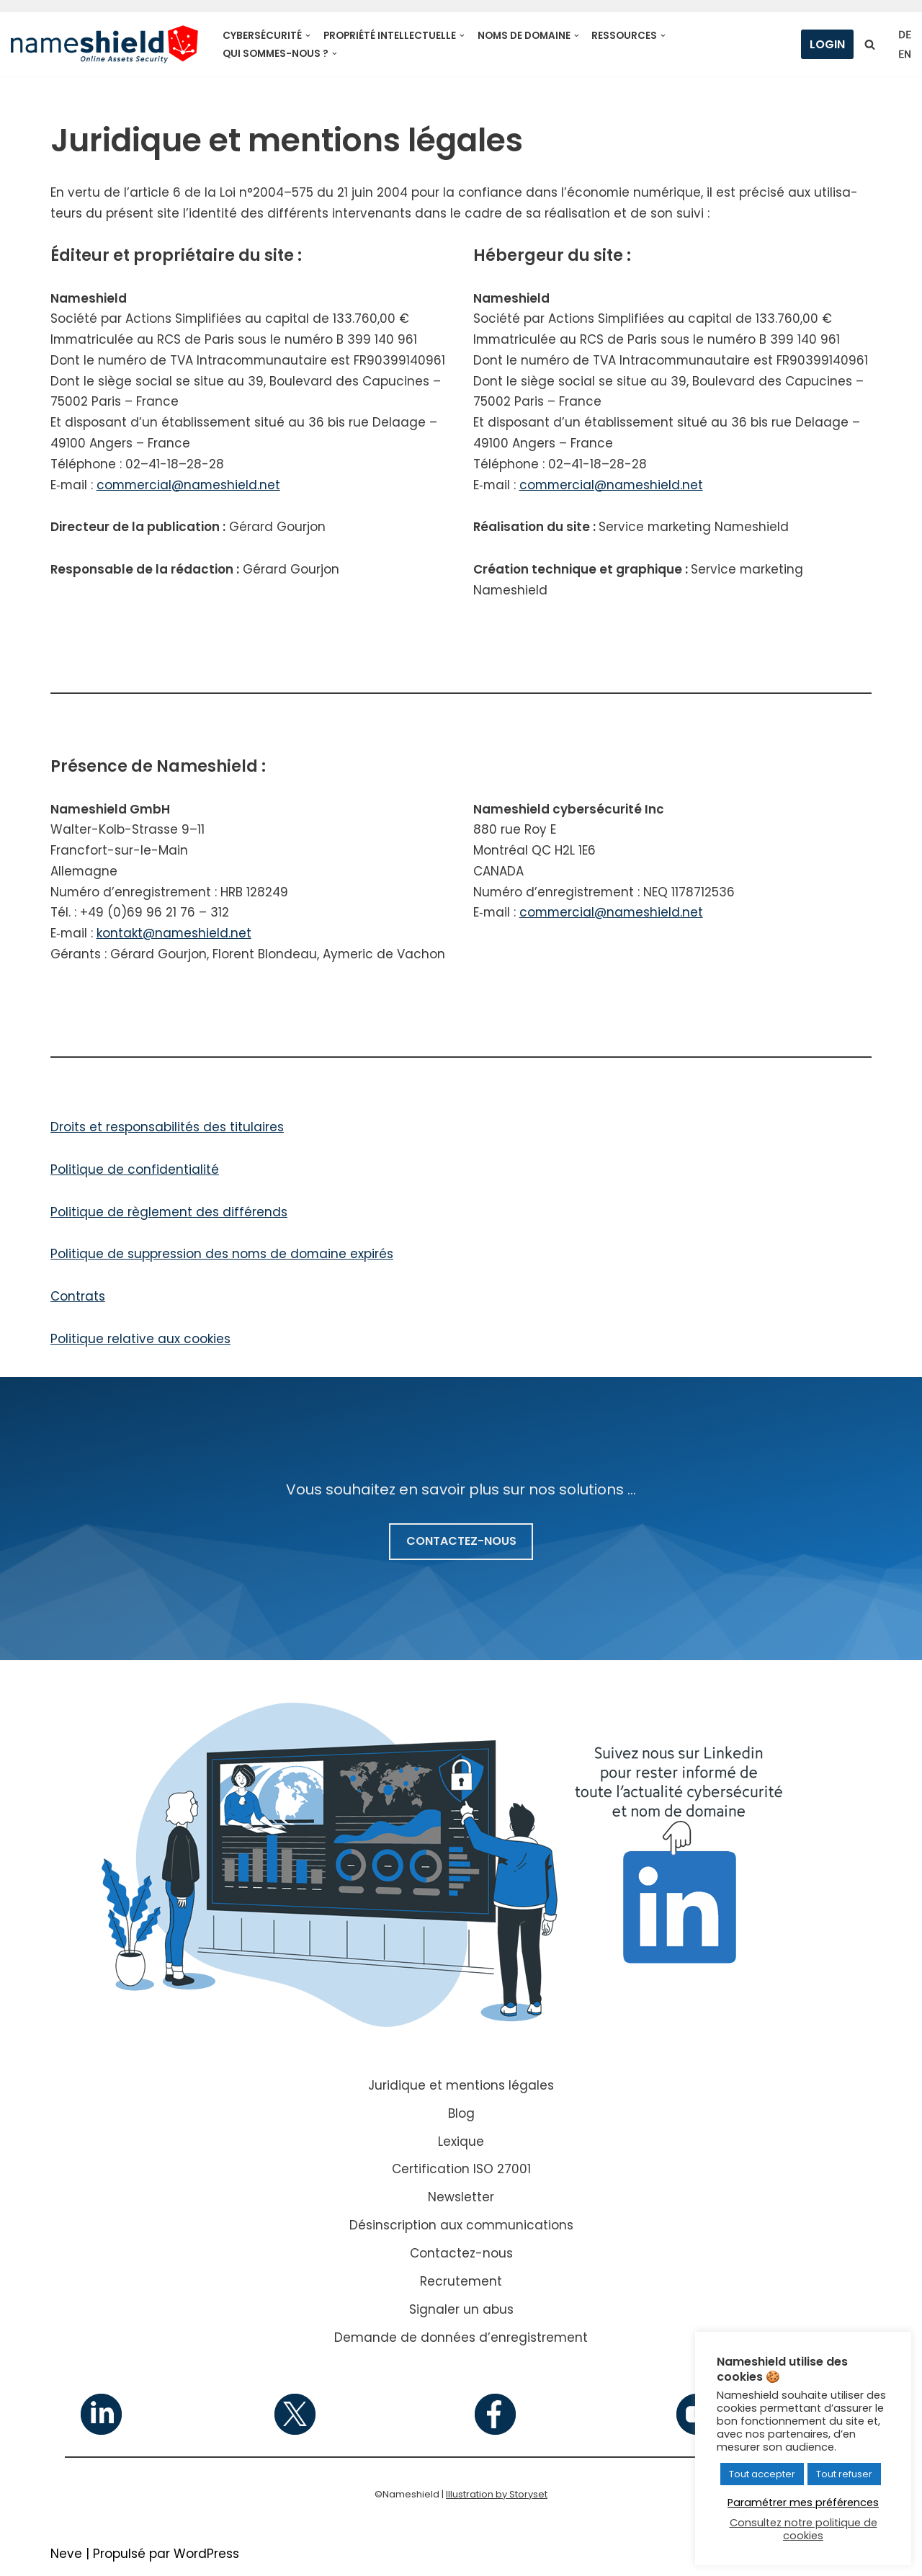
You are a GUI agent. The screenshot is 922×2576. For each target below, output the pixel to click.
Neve (66, 2556)
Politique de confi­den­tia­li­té (134, 1171)
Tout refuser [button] (844, 2474)
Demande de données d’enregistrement (461, 2340)
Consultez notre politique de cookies (803, 2529)
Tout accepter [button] (762, 2474)
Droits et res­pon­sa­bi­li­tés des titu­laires (167, 1129)
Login (827, 44)
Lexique (461, 2144)
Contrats (77, 1299)
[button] (307, 35)
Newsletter (461, 2200)
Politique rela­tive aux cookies (140, 1341)
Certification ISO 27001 (461, 2172)
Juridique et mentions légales (461, 2088)
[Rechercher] (869, 44)
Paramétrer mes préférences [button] (803, 2502)
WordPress (206, 2556)
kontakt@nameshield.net (175, 935)
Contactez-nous (461, 2256)
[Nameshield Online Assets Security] (104, 44)
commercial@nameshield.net (190, 485)
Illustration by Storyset (496, 2497)
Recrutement (461, 2284)
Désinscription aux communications (461, 2228)
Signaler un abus (461, 2312)
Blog (461, 2116)
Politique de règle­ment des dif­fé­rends (169, 1214)
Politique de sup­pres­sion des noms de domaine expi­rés (222, 1256)
